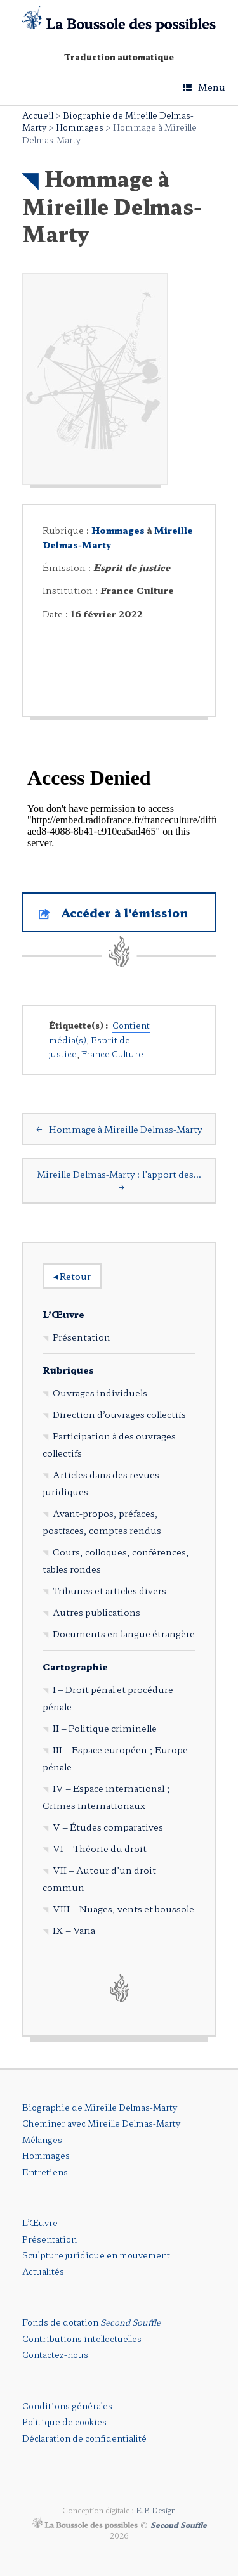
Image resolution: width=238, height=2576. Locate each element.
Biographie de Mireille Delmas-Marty (99, 2107)
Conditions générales (67, 2406)
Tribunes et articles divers (109, 1590)
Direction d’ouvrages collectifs (119, 1414)
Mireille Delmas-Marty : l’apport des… (119, 1181)
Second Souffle (178, 2525)
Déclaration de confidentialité (84, 2438)
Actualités (43, 2271)
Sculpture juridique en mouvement (96, 2255)
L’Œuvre (63, 1314)
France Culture (112, 1054)
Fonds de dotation (91, 2322)
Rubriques (68, 1369)
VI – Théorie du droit (100, 1848)
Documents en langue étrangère (124, 1633)
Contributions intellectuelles (82, 2339)
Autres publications (96, 1612)
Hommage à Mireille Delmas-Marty (119, 1129)
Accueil (37, 115)
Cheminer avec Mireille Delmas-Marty (101, 2123)
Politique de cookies (64, 2422)
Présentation (81, 1336)
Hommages (79, 127)
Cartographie (75, 1666)
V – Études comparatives (108, 1826)
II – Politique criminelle (105, 1728)
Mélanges (42, 2140)
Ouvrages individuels (100, 1392)
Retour (72, 1276)
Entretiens (45, 2172)
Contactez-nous (55, 2354)
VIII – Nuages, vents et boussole (123, 1908)
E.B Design (156, 2510)
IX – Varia (74, 1930)
